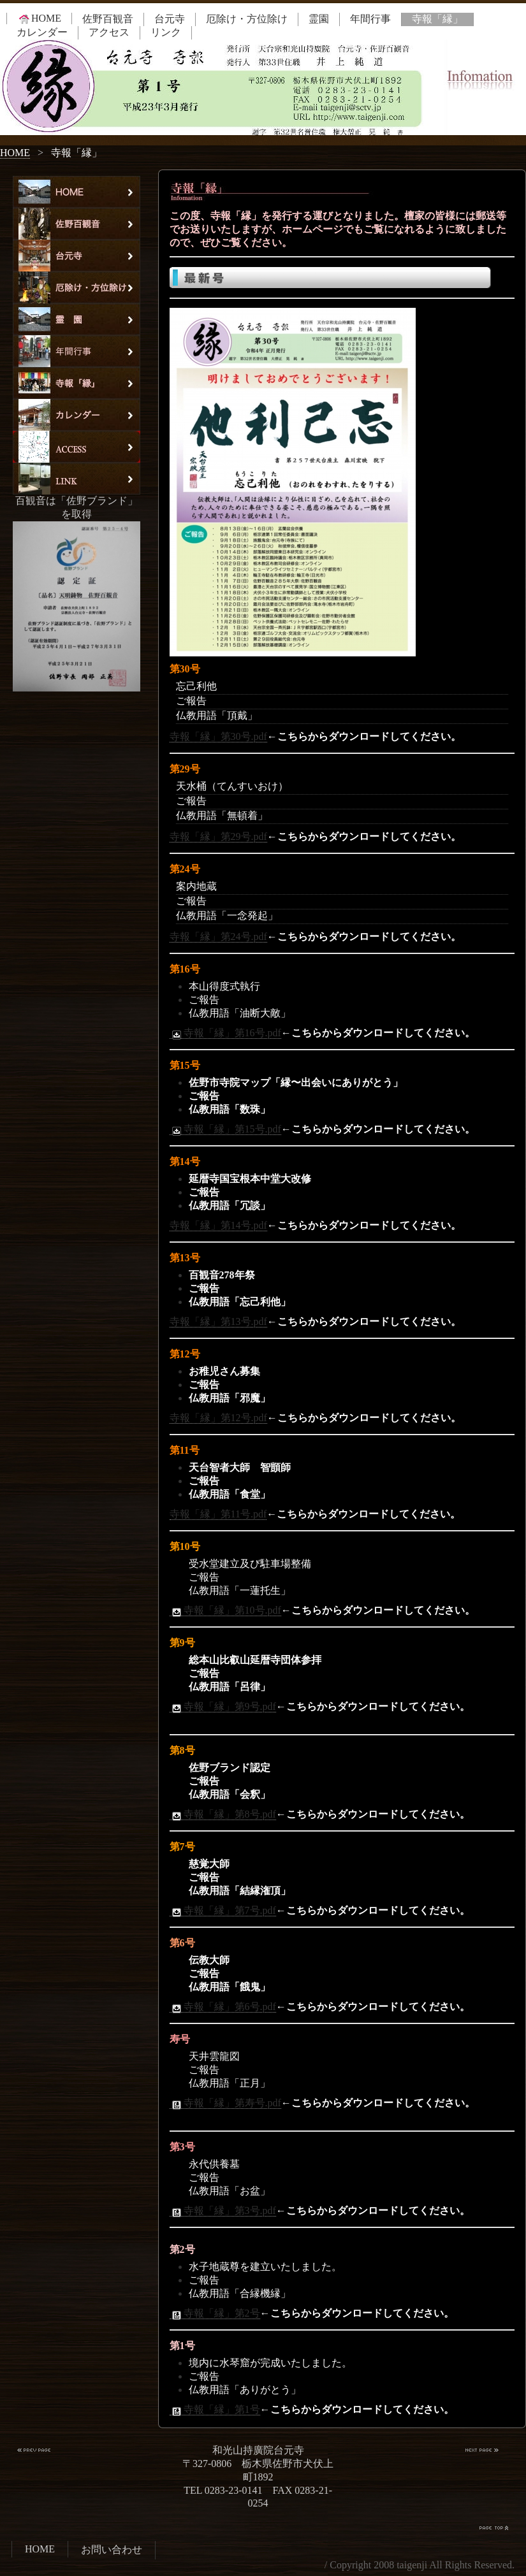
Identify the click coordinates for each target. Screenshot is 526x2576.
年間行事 (370, 18)
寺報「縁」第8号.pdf (223, 1814)
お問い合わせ (111, 2549)
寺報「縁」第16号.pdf (225, 1033)
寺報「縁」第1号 (215, 2409)
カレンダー (42, 32)
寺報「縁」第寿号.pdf (225, 2103)
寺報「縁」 (437, 18)
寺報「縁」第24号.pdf (218, 936)
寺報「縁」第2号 (215, 2313)
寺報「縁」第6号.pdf (223, 2007)
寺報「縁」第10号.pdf (225, 1610)
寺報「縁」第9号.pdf (223, 1706)
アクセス (109, 32)
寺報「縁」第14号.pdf (218, 1225)
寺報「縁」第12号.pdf (218, 1417)
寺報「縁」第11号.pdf (218, 1514)
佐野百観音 (107, 18)
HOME (39, 18)
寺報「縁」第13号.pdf (218, 1321)
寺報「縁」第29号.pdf (218, 836)
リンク (165, 32)
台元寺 (169, 18)
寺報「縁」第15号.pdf (225, 1129)
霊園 (319, 18)
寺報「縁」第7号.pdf (223, 1910)
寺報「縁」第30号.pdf (218, 736)
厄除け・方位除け (247, 18)
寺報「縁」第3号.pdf (223, 2211)
